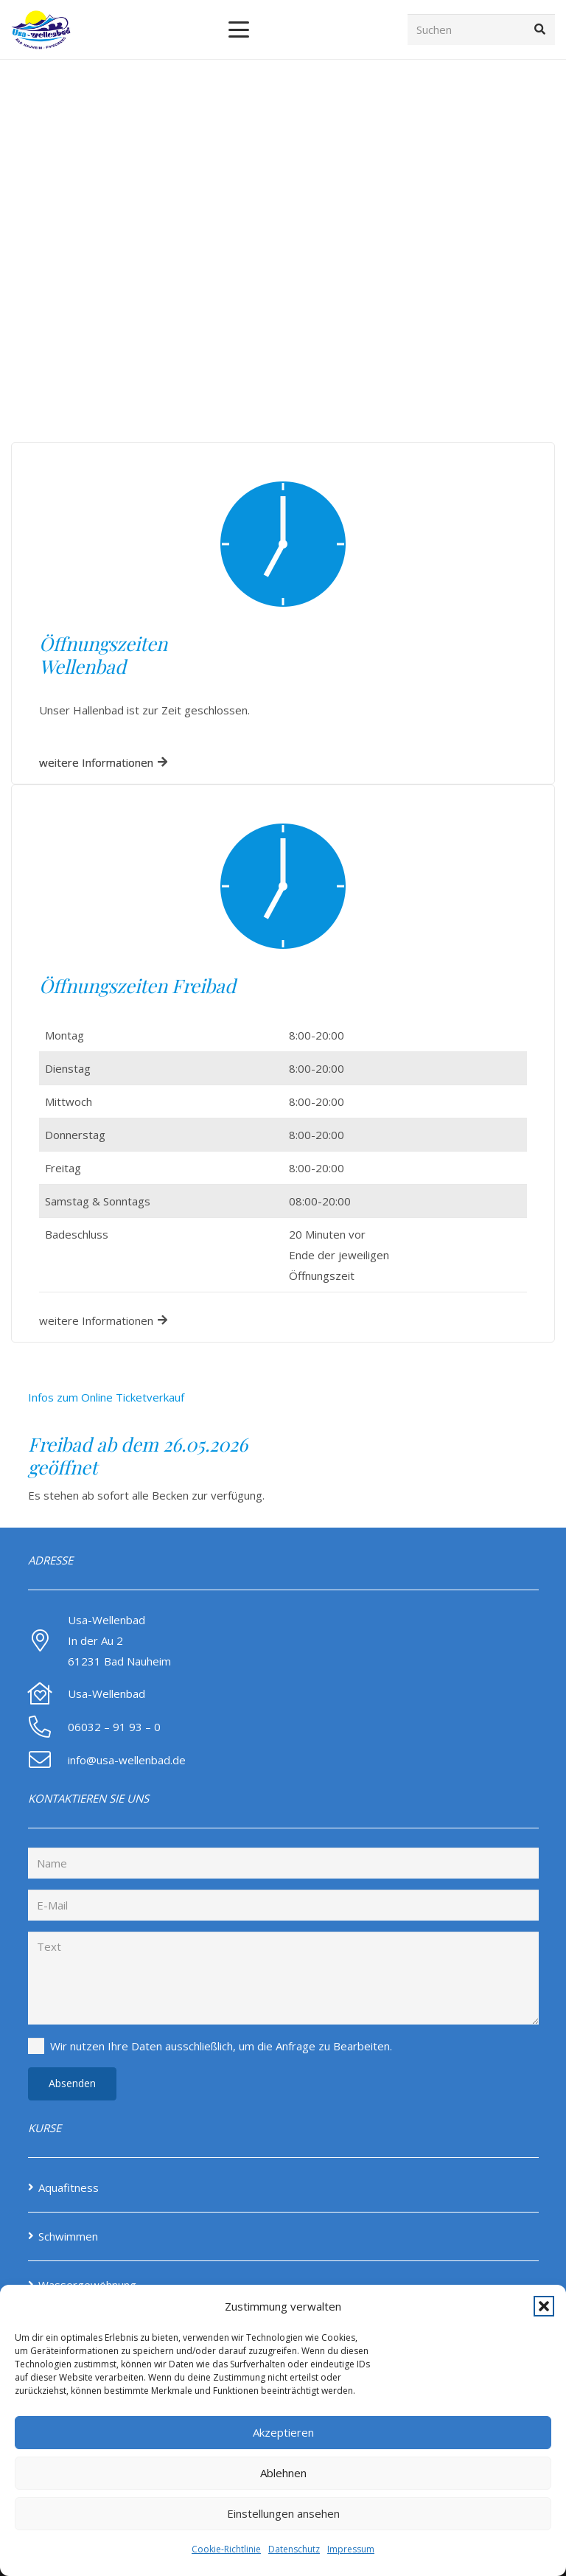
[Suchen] (481, 29)
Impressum (350, 2549)
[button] (544, 2306)
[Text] (283, 1978)
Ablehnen (283, 2472)
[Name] (283, 1863)
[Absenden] (72, 2083)
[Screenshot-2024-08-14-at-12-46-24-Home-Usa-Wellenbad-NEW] (41, 30)
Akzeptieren (283, 2432)
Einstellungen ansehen (283, 2513)
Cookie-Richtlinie (226, 2549)
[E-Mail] (283, 1905)
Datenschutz (294, 2549)
